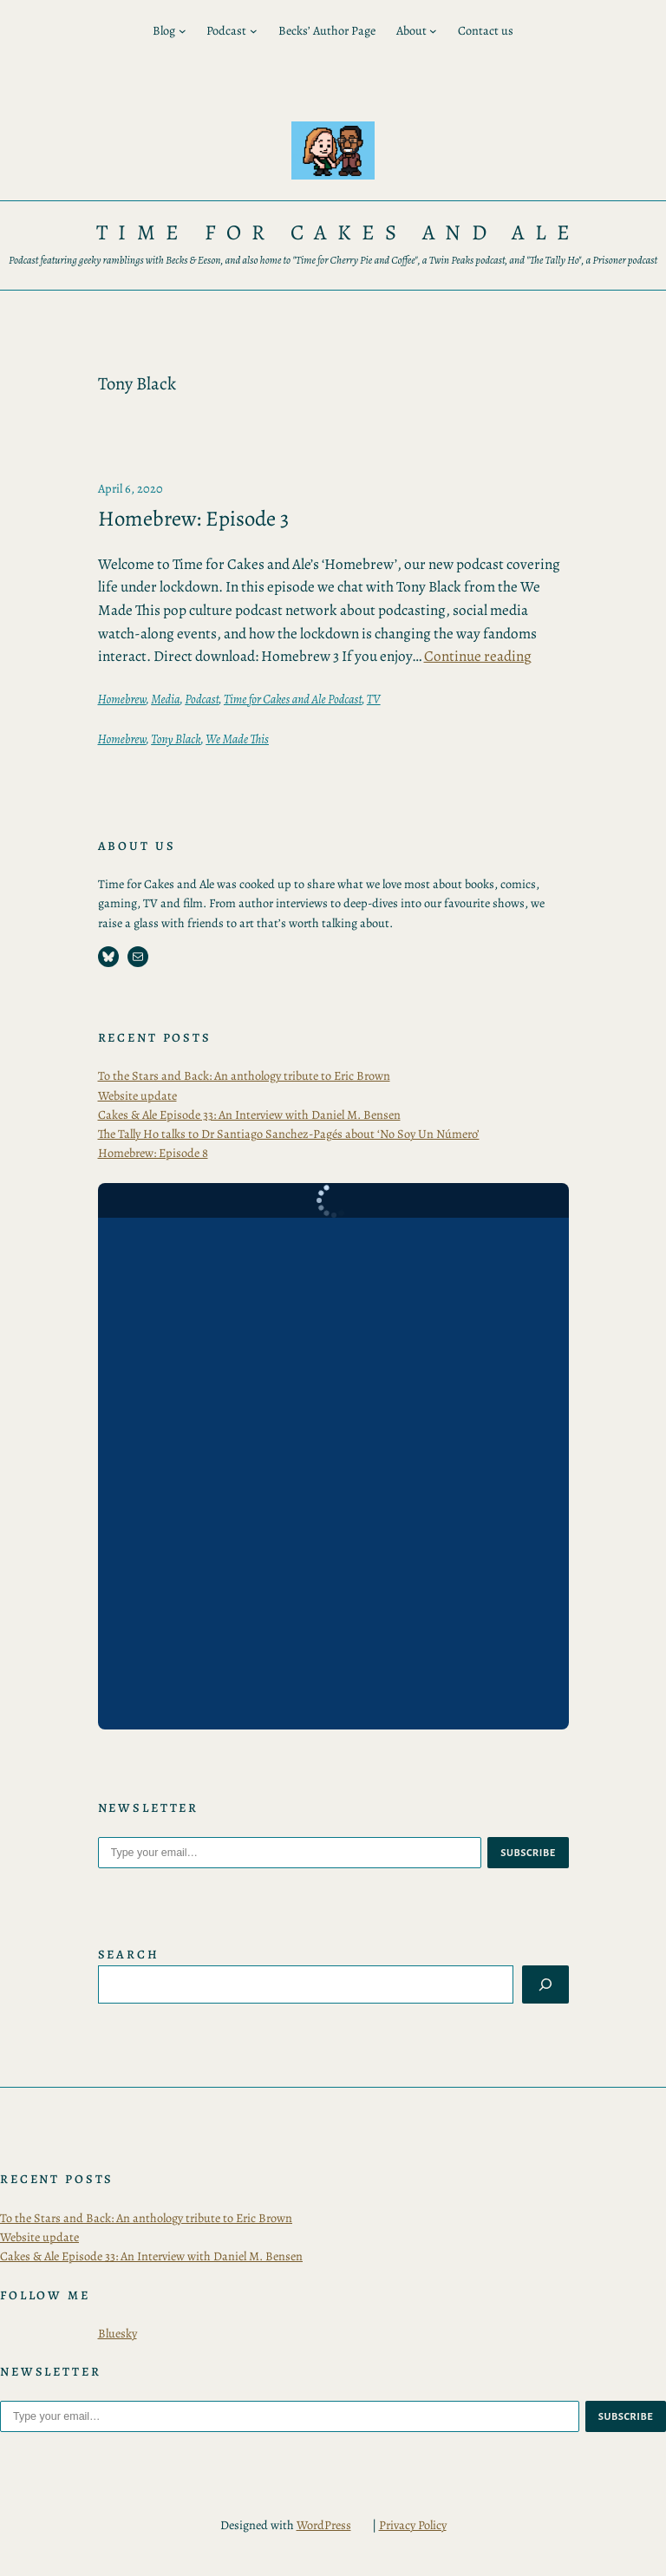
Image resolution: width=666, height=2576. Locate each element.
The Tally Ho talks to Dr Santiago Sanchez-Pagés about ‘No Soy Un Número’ (289, 1133)
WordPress (324, 2525)
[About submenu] (433, 31)
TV (374, 699)
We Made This (237, 739)
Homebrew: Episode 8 (153, 1152)
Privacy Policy (413, 2525)
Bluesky (117, 2333)
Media (165, 699)
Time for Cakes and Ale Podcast (293, 699)
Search (129, 1954)
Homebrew (122, 699)
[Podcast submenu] (254, 31)
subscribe (527, 1852)
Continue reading (478, 656)
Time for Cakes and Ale (338, 232)
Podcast (202, 699)
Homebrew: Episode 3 (193, 519)
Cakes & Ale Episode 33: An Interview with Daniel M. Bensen (249, 1114)
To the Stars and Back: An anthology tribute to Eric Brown (244, 1075)
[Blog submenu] (182, 31)
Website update (137, 1095)
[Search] (545, 1984)
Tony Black (175, 739)
